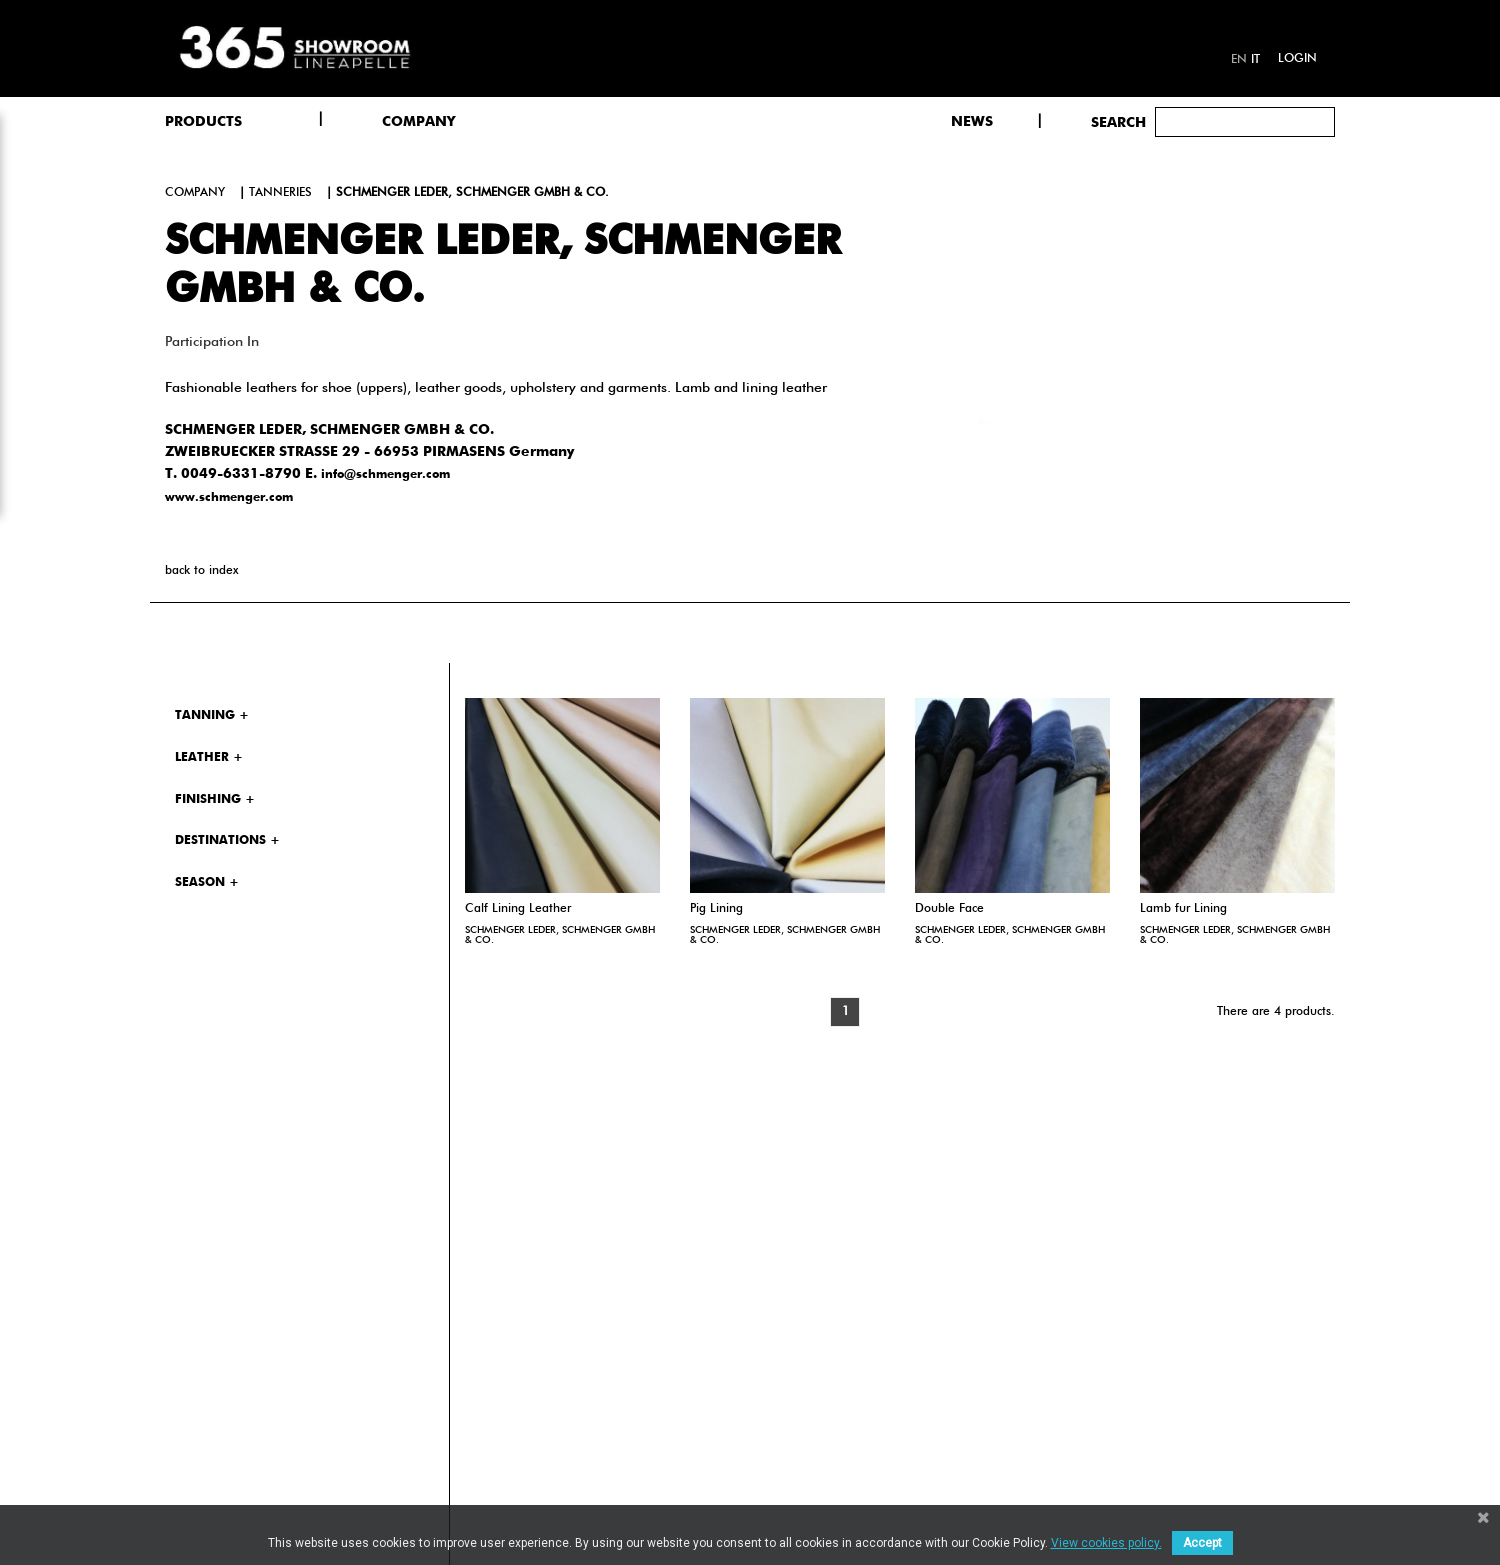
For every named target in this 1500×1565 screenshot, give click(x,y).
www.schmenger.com (229, 498)
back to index (201, 571)
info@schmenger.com (385, 475)
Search (1118, 123)
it (1255, 60)
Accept (1202, 1543)
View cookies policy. (1106, 1543)
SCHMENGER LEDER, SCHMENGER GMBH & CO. (560, 935)
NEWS (972, 122)
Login (1297, 59)
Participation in (212, 342)
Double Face (949, 909)
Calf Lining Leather (518, 909)
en (1239, 60)
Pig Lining (716, 909)
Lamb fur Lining (1183, 909)
